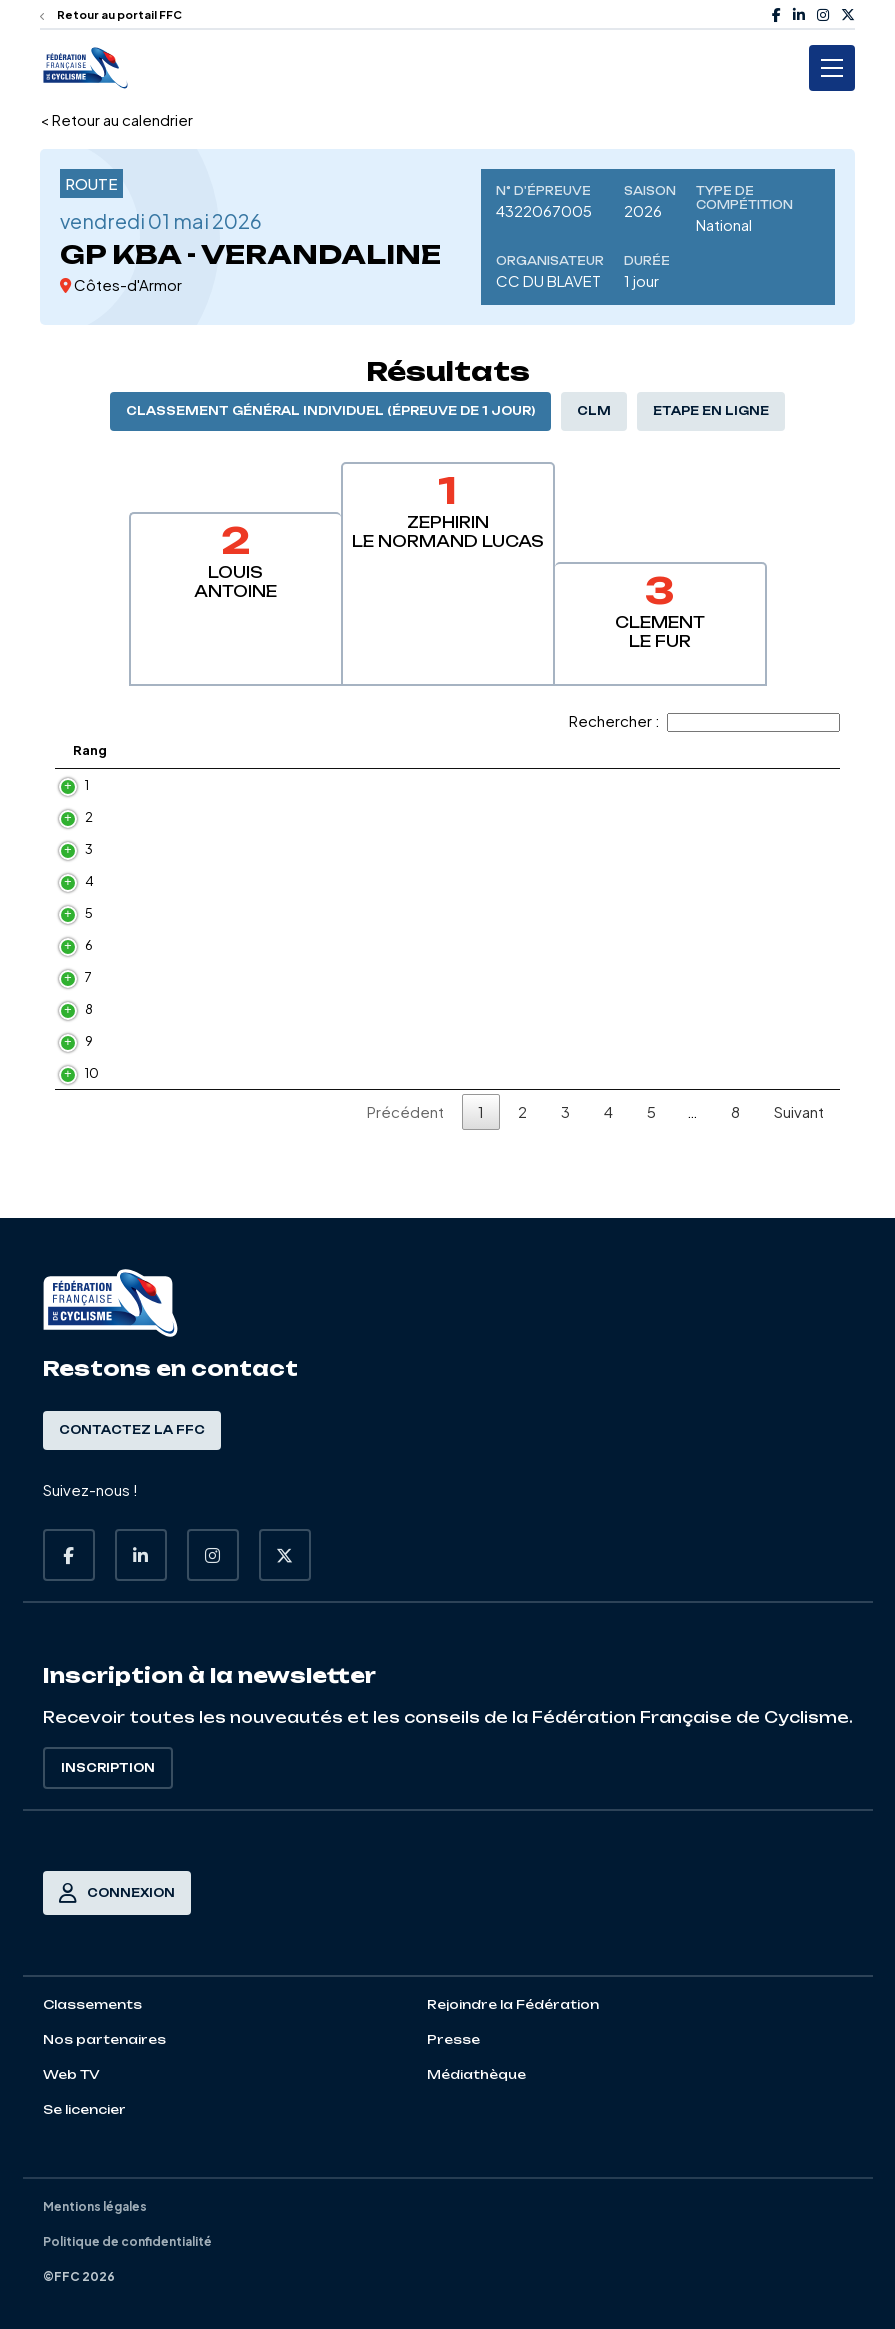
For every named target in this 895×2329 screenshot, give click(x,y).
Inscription (108, 1768)
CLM (594, 411)
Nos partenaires (104, 2039)
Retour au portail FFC (111, 14)
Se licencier (84, 2109)
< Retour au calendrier (116, 119)
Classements (92, 2004)
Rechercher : (704, 720)
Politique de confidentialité (127, 2241)
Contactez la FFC (132, 1430)
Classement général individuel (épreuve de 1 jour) (330, 411)
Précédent (405, 1159)
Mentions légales (95, 2206)
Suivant (799, 1159)
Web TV (71, 2074)
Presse (453, 2039)
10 (72, 1113)
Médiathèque (476, 2074)
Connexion (117, 1893)
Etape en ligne (711, 411)
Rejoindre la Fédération (513, 2004)
